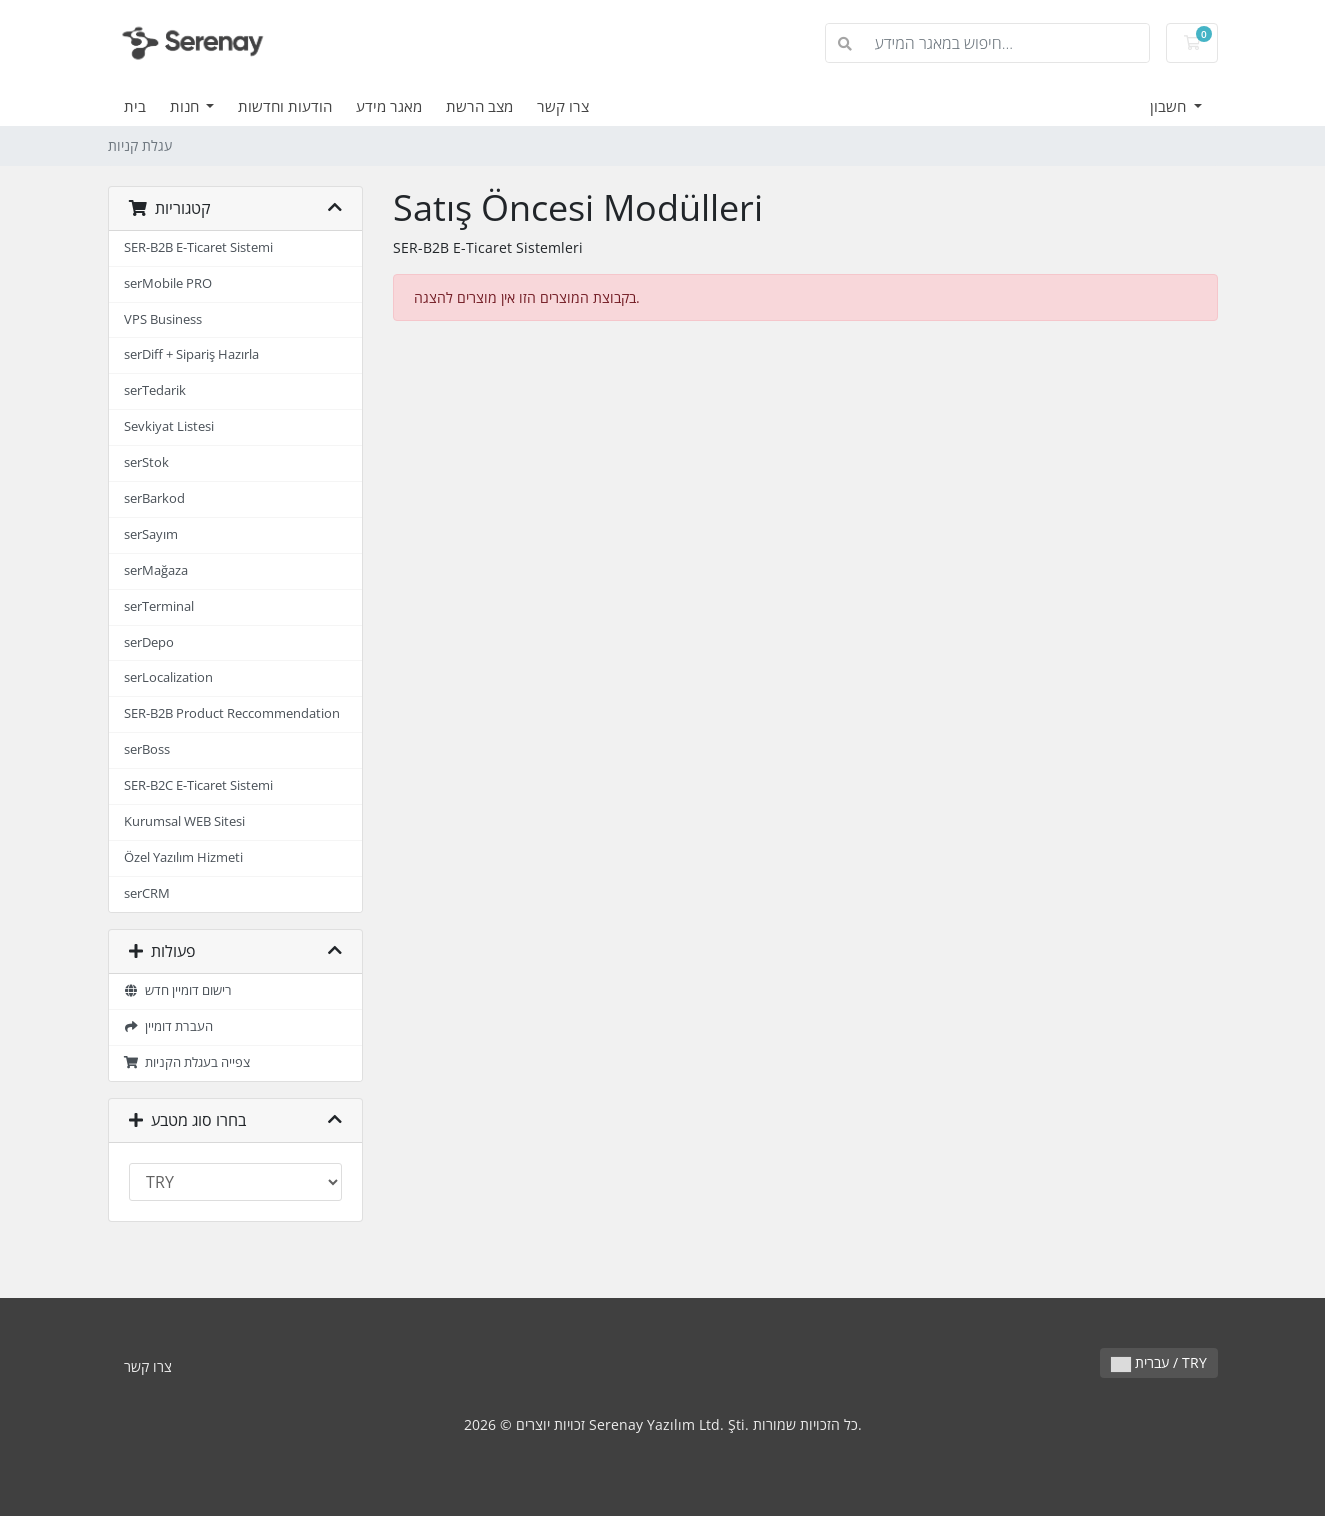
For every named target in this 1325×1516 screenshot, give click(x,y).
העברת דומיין (169, 1026)
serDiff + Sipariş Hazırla (191, 354)
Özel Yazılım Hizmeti (183, 857)
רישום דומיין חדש (178, 990)
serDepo (149, 642)
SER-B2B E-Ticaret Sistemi (198, 247)
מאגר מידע (389, 106)
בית (135, 106)
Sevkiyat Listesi (169, 426)
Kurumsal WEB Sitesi (184, 821)
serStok (146, 462)
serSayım (151, 534)
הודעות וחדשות (285, 106)
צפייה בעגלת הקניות (187, 1062)
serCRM (147, 893)
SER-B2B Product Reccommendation (232, 713)
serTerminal (159, 606)
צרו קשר (563, 106)
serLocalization (168, 677)
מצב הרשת (479, 106)
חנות (186, 106)
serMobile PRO (168, 283)
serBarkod (154, 498)
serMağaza (156, 570)
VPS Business (163, 319)
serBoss (147, 749)
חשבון (1170, 106)
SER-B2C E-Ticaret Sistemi (198, 785)
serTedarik (155, 390)
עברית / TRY (1159, 1362)
